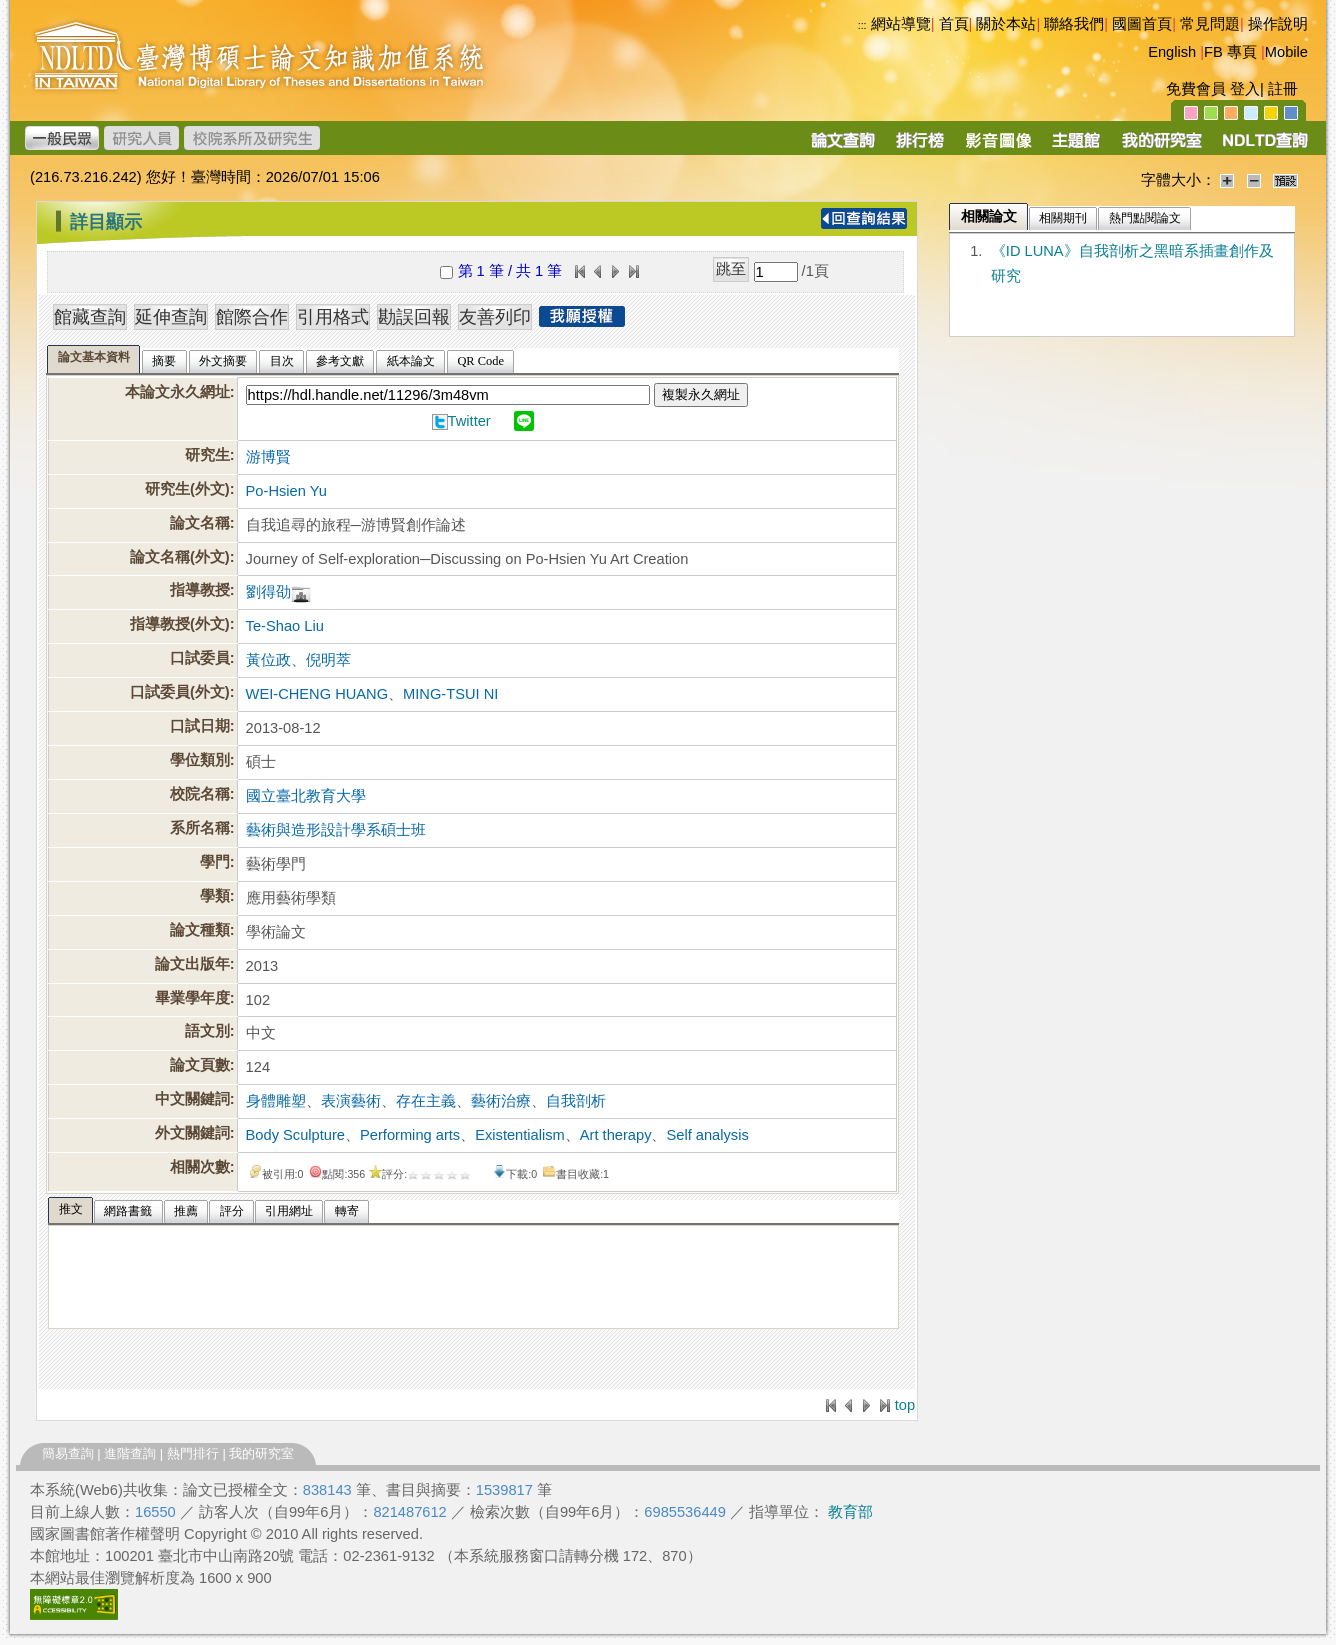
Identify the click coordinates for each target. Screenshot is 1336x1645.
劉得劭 (268, 592)
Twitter (469, 421)
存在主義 (426, 1101)
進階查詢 (130, 1453)
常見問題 (1210, 24)
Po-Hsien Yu (286, 491)
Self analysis (707, 1135)
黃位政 (268, 660)
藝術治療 (501, 1101)
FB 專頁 (1230, 52)
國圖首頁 (1142, 24)
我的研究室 (261, 1453)
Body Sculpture (295, 1135)
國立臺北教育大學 (306, 796)
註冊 (1283, 89)
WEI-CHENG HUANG (317, 694)
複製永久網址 (701, 394)
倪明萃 (328, 660)
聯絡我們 (1074, 24)
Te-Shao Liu (285, 626)
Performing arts (410, 1135)
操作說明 (1278, 24)
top (905, 1405)
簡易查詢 (68, 1453)
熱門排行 (193, 1453)
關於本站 (1006, 24)
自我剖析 (576, 1101)
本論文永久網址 (177, 392)
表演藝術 (351, 1101)
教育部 (850, 1512)
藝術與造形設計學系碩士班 (336, 830)
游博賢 (268, 457)
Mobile (1286, 52)
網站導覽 (901, 24)
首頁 (954, 24)
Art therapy (616, 1135)
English (1172, 52)
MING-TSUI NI (450, 694)
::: (862, 25)
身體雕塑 (276, 1101)
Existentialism (520, 1135)
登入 (1245, 89)
